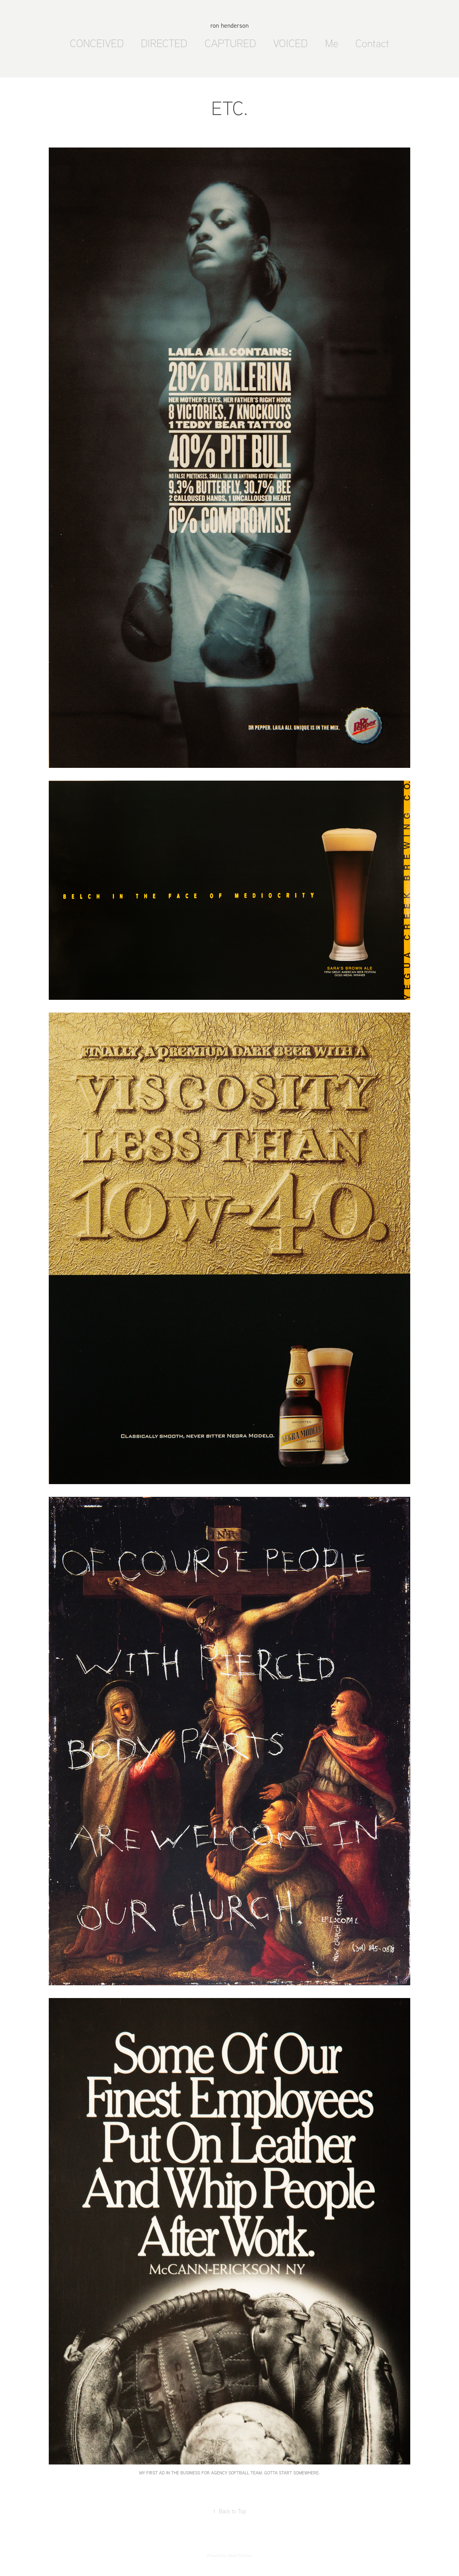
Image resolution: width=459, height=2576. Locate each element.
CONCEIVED (97, 43)
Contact (372, 43)
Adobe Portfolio (239, 2555)
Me (331, 43)
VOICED (290, 43)
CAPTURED (230, 43)
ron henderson (229, 25)
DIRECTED (164, 43)
